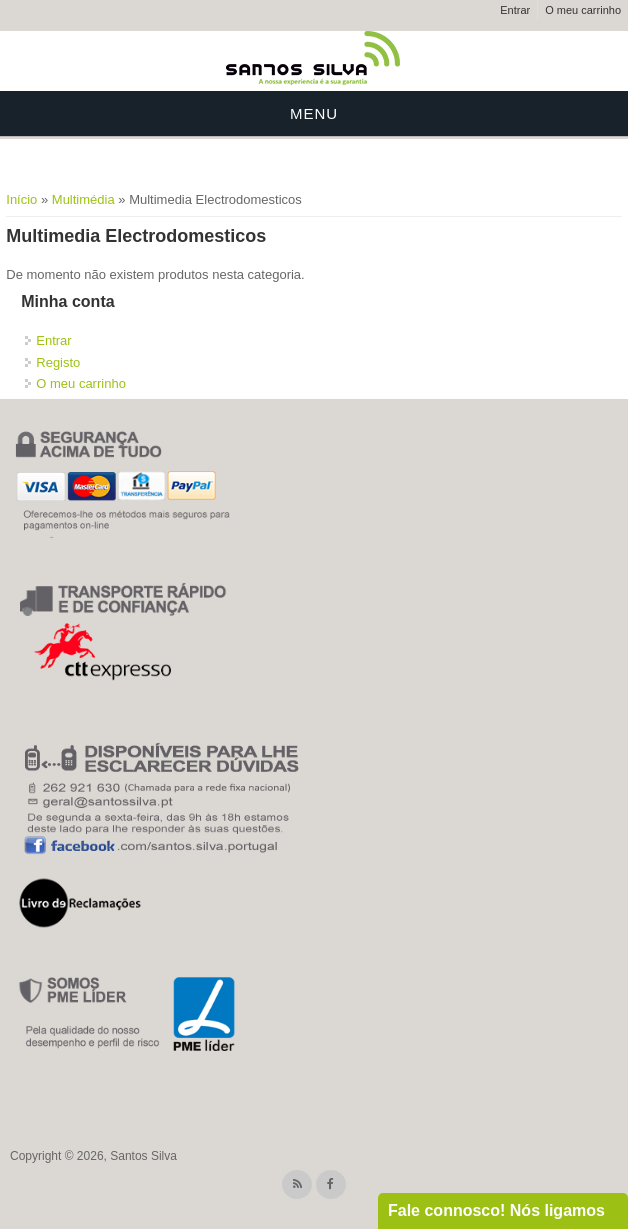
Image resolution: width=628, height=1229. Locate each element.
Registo (58, 362)
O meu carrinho (583, 10)
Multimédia (83, 199)
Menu (314, 113)
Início (21, 199)
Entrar (515, 10)
